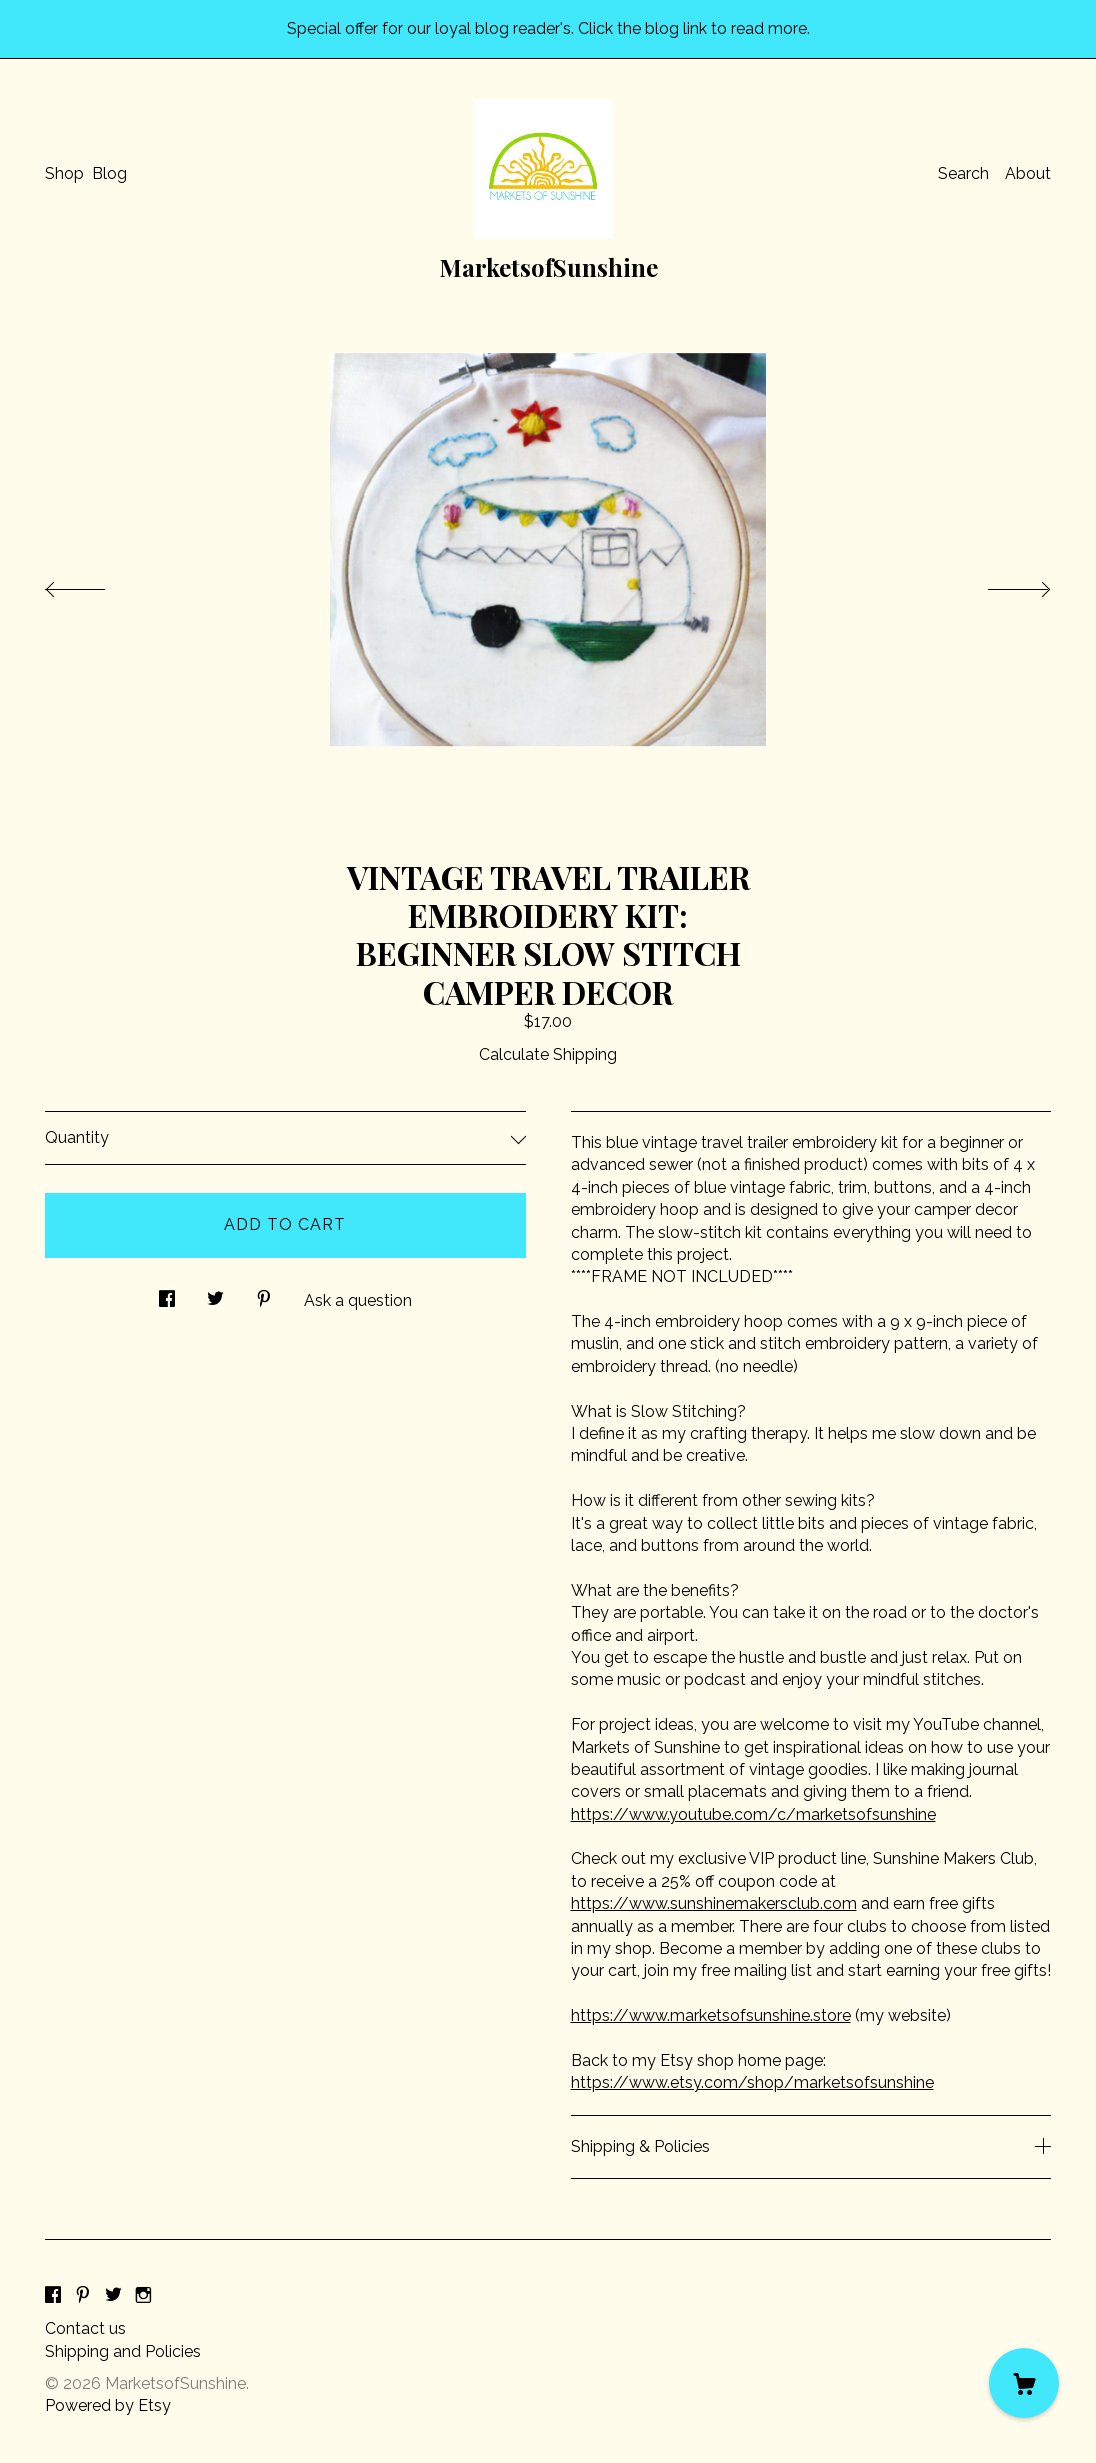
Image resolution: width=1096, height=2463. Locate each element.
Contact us (85, 2328)
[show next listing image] (1001, 584)
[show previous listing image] (95, 584)
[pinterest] (83, 2295)
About (1028, 173)
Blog (109, 173)
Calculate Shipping (548, 1054)
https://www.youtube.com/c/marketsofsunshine (753, 1814)
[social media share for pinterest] (264, 1294)
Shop (64, 173)
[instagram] (143, 2295)
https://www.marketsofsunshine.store (711, 2015)
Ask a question (358, 1300)
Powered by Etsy (108, 2405)
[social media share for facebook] (167, 1294)
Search (963, 173)
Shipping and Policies (123, 2351)
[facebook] (53, 2295)
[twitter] (113, 2295)
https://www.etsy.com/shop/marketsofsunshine (752, 2082)
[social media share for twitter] (215, 1294)
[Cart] (1024, 2383)
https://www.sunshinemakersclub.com (714, 1903)
